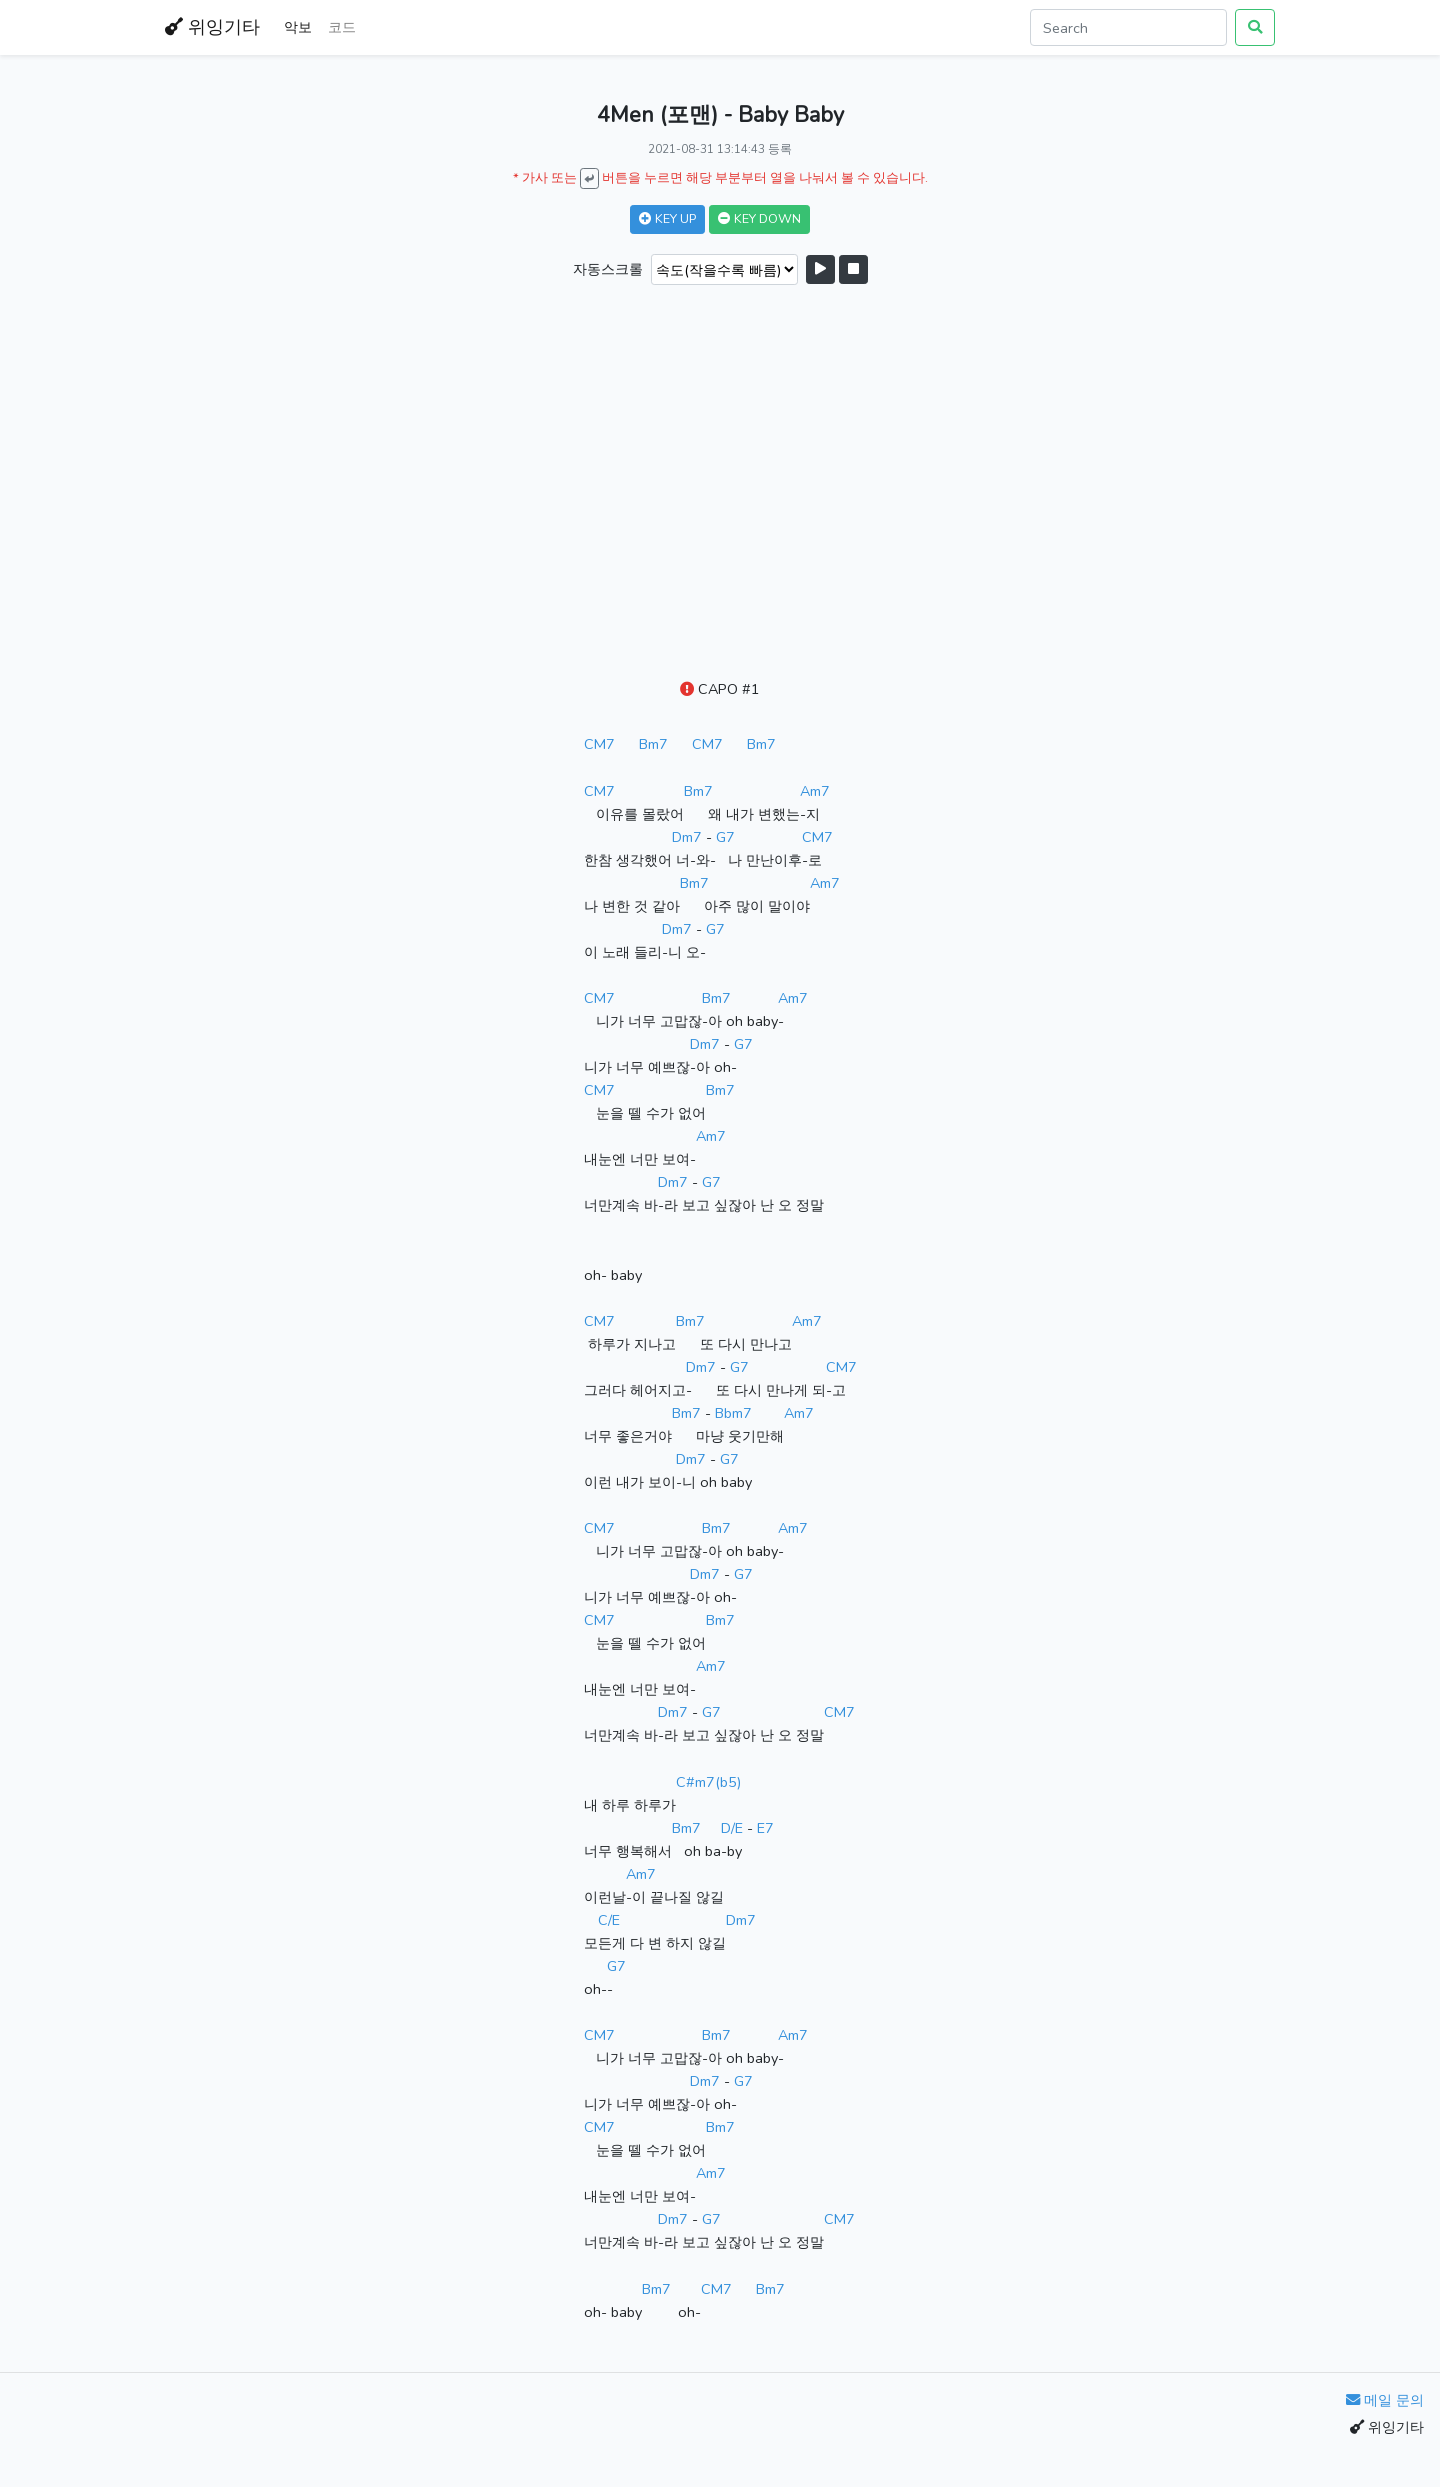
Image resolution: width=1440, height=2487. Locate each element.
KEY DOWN (759, 218)
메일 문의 (1385, 2400)
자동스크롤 (608, 269)
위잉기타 (212, 27)
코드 (342, 27)
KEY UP (667, 218)
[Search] (1128, 27)
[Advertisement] (720, 483)
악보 (298, 27)
